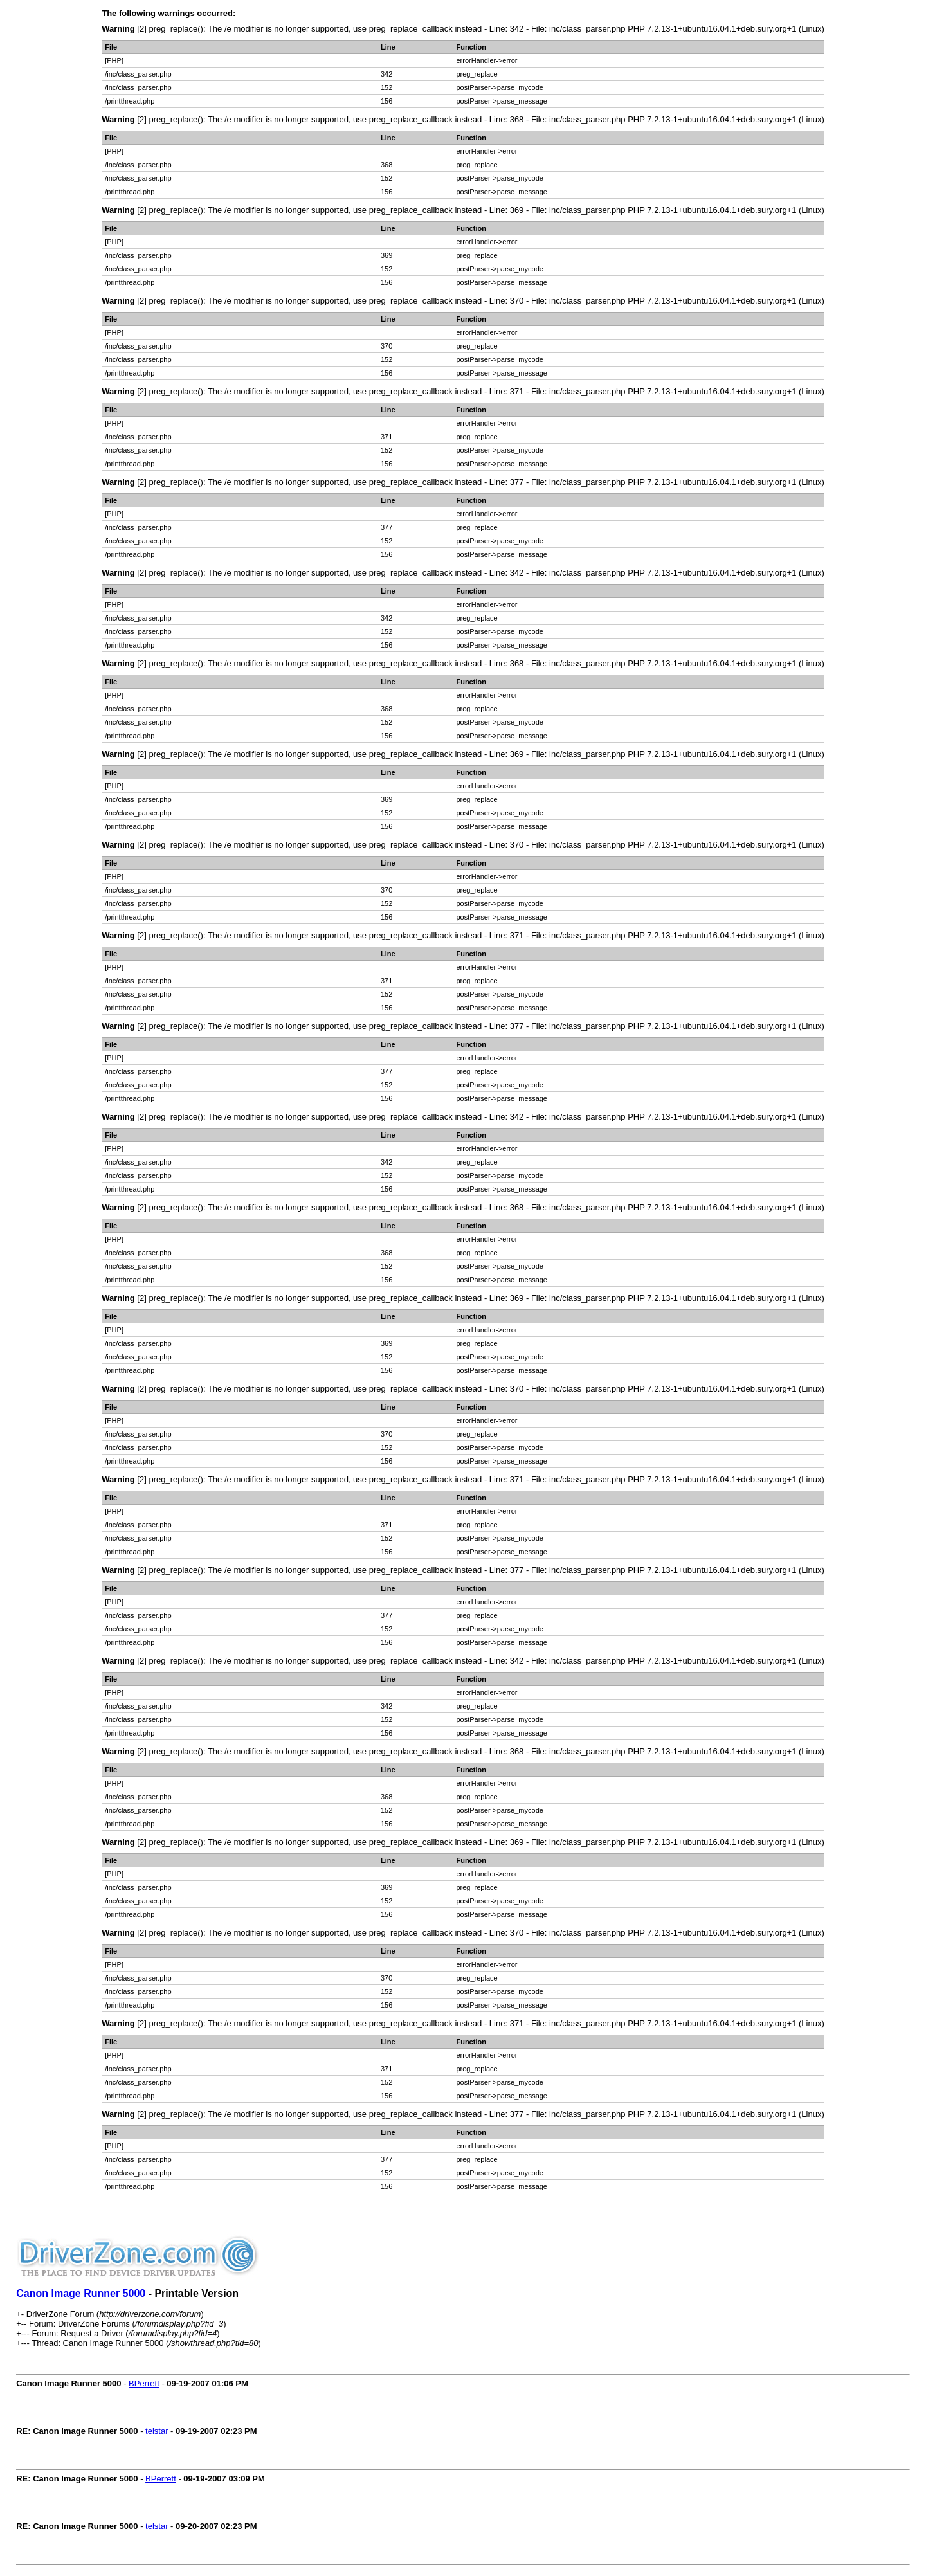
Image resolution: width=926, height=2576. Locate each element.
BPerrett (144, 2383)
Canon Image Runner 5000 (80, 2293)
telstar (156, 2431)
